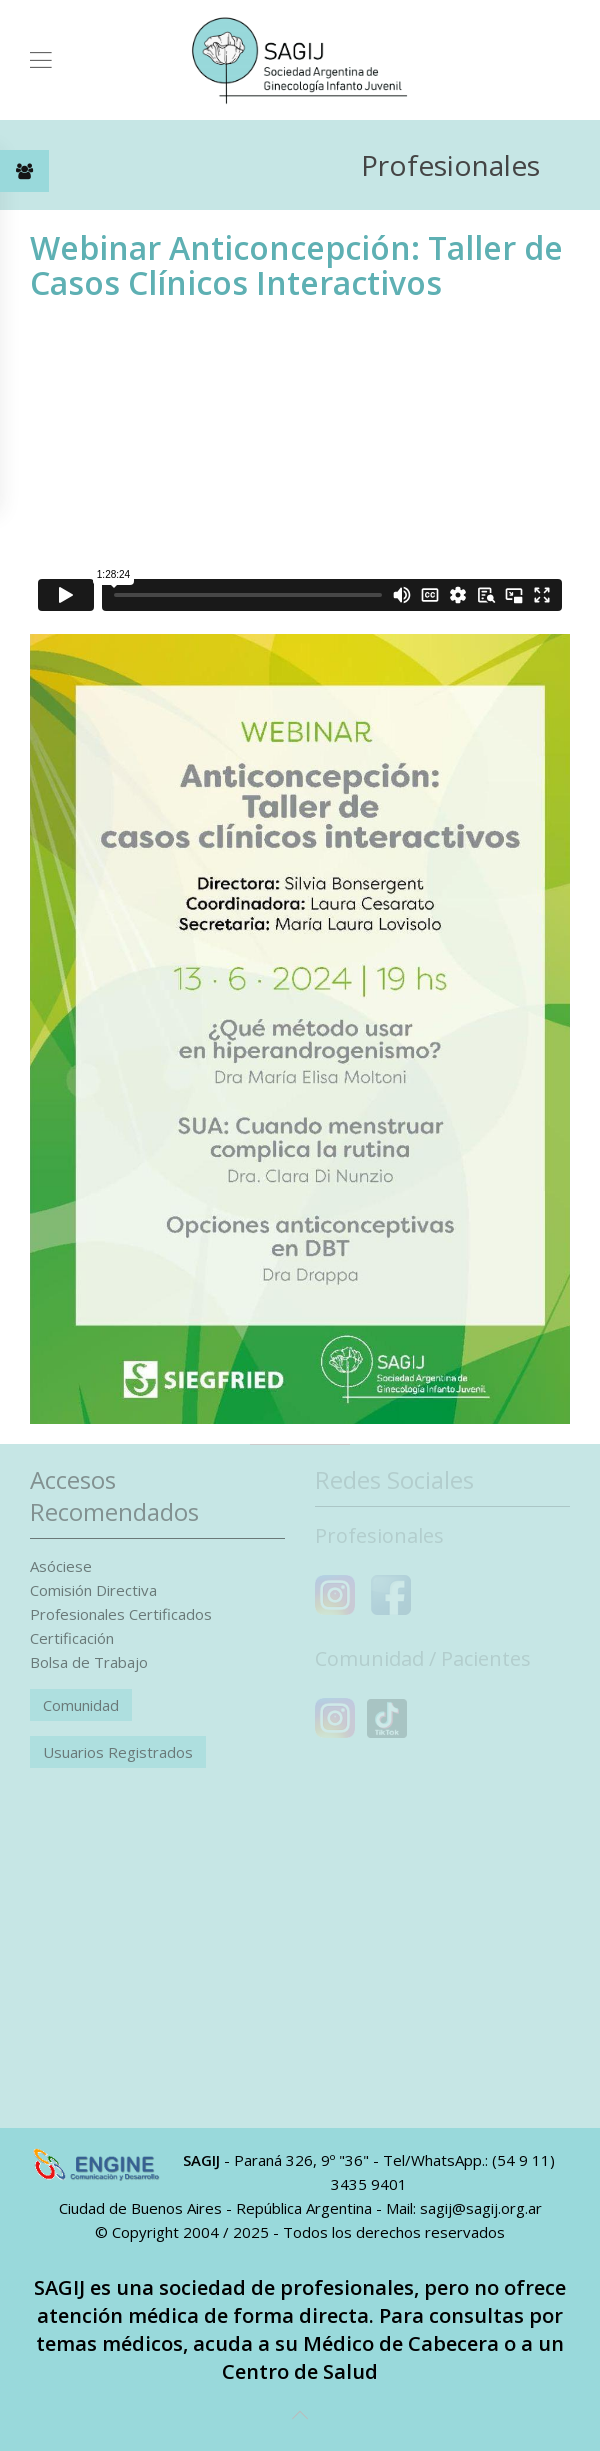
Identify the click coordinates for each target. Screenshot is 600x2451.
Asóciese (61, 1566)
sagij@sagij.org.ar (481, 2208)
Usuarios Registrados (118, 1752)
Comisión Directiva (93, 1590)
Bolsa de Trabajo (89, 1662)
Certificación (72, 1638)
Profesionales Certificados (121, 1614)
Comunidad (81, 1705)
